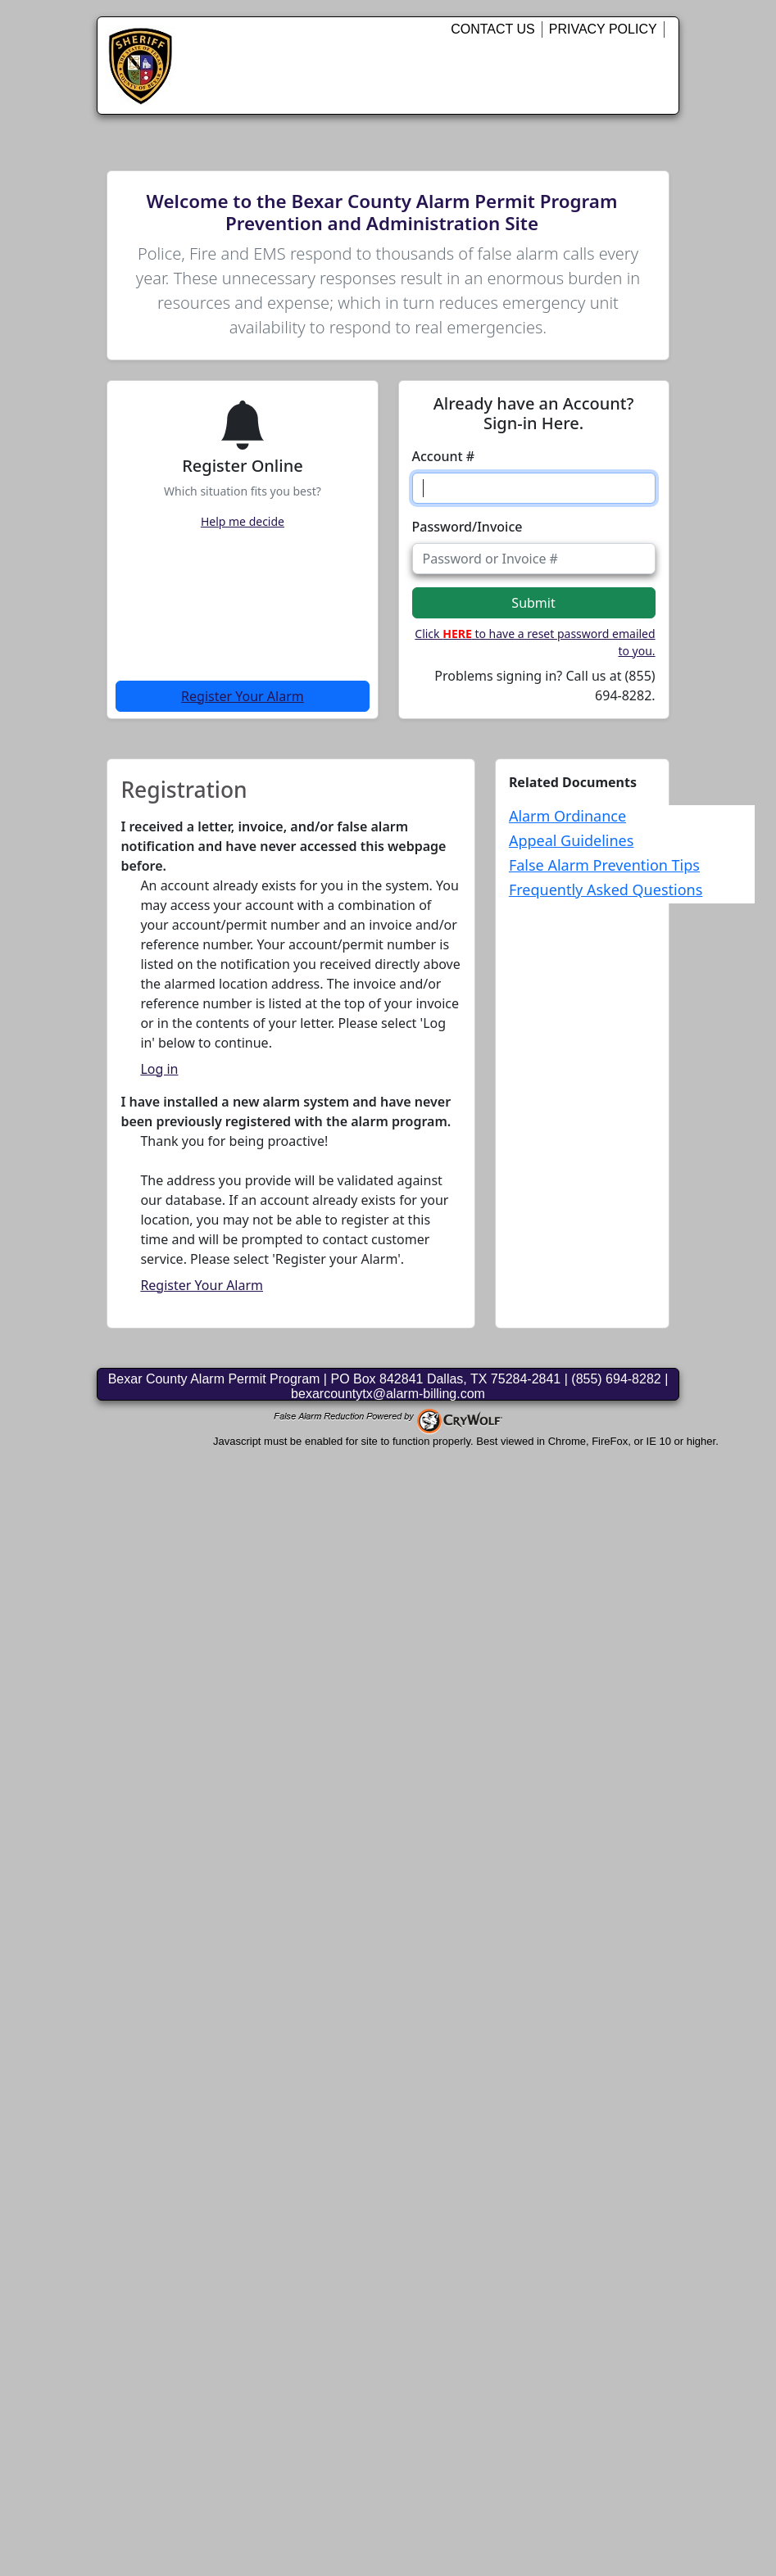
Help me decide (242, 521)
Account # (443, 456)
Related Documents (573, 782)
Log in (159, 1069)
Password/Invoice (467, 527)
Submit (533, 603)
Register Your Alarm (242, 696)
